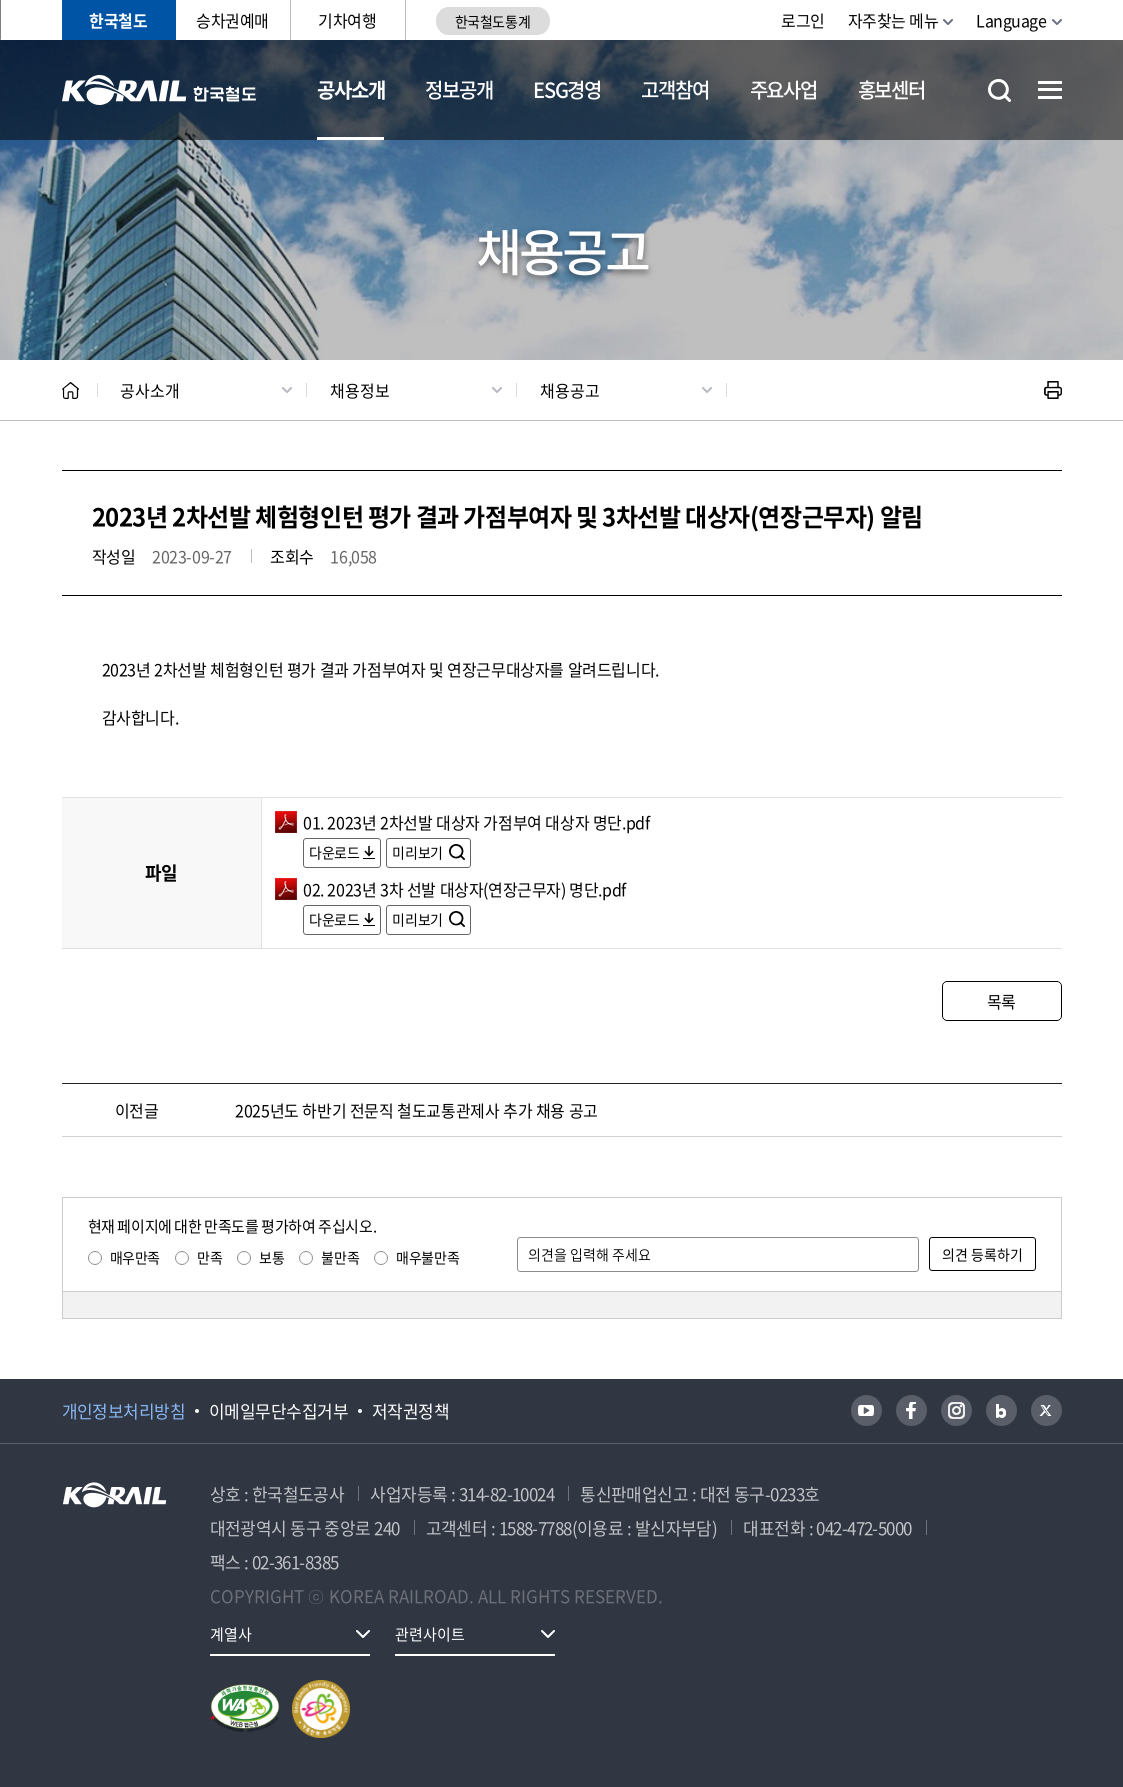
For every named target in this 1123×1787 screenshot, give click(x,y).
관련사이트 (430, 1634)
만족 (209, 1257)
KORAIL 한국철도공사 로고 (159, 90)
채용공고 (570, 390)
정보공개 (458, 89)
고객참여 (674, 89)
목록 (1001, 1001)
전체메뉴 (1050, 90)
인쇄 (1053, 390)
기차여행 (347, 20)
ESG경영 (567, 89)
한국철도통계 (492, 21)
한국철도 (118, 20)
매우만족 (135, 1257)
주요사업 (783, 89)
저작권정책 (410, 1411)
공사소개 (350, 89)
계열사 (231, 1634)
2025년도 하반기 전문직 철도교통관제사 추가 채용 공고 (416, 1110)
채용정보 (360, 390)
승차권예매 (232, 20)
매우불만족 (427, 1257)
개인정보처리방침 (124, 1411)
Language (1011, 20)
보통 (271, 1257)
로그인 (803, 20)
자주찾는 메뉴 (893, 20)
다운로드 (334, 852)
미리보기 (418, 852)
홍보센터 (891, 89)
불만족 (340, 1257)
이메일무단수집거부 (278, 1411)
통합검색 (999, 90)
